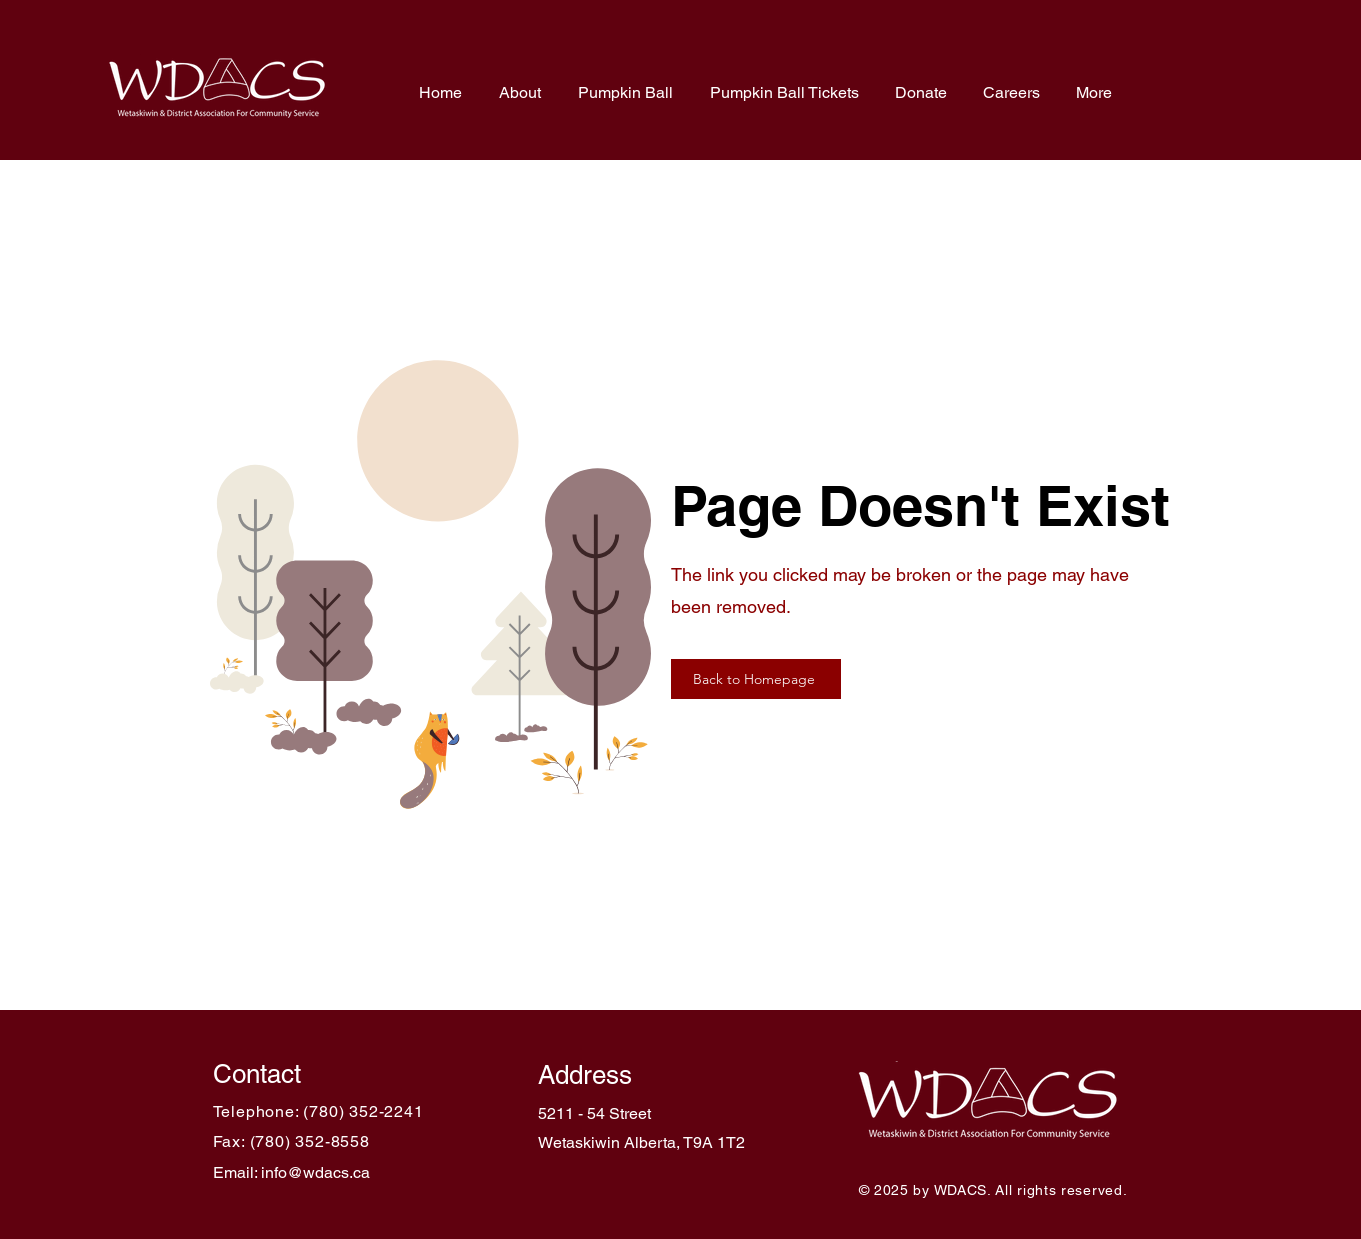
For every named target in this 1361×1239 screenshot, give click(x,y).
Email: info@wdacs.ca (291, 1172)
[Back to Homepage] (756, 679)
